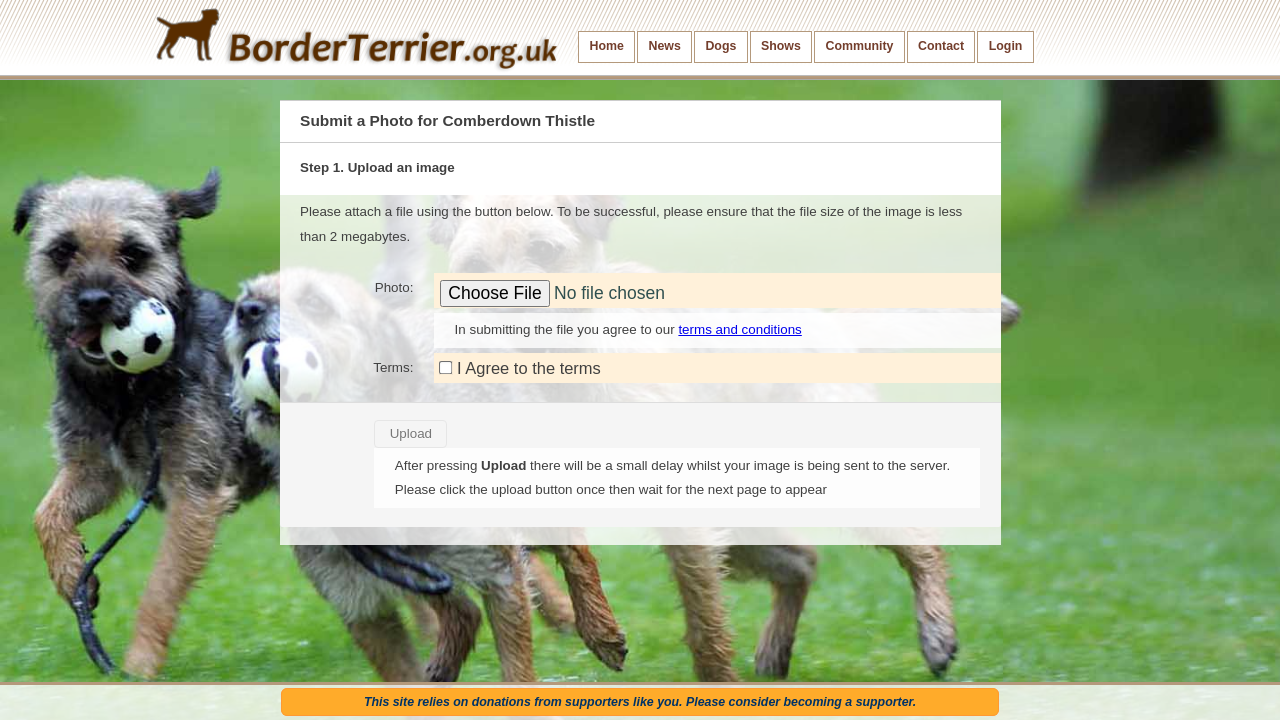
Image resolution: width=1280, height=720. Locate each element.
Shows (781, 46)
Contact (941, 46)
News (664, 46)
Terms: (393, 367)
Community (859, 46)
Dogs (720, 46)
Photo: (394, 287)
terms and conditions (739, 329)
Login (1006, 46)
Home (607, 46)
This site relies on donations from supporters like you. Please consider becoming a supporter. (640, 702)
